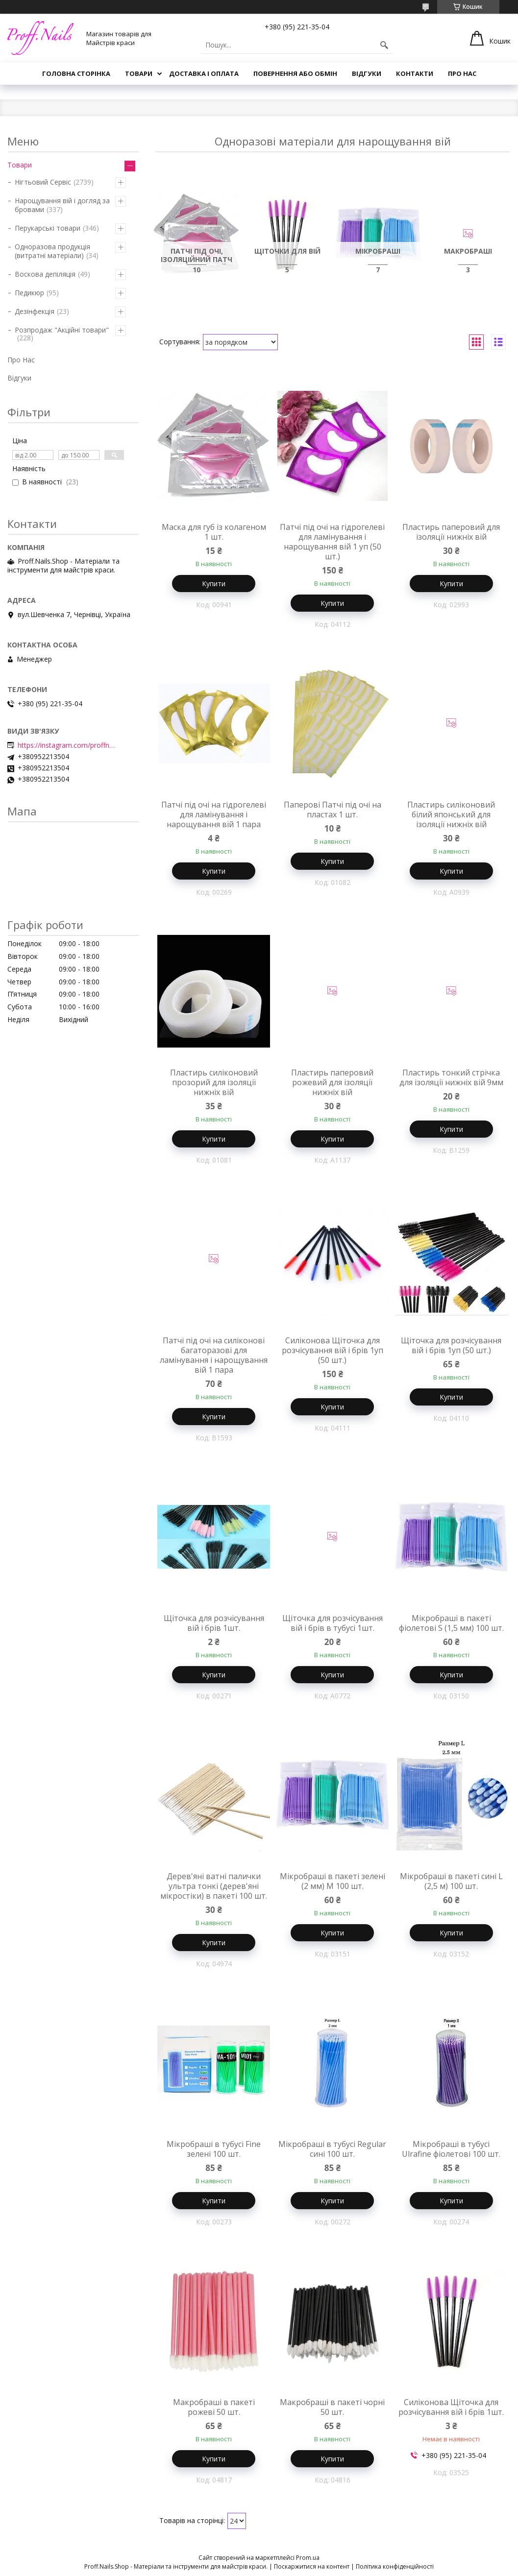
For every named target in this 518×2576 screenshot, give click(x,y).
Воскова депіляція (45, 274)
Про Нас (462, 73)
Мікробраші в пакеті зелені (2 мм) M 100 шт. (332, 1881)
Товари (138, 73)
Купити (213, 583)
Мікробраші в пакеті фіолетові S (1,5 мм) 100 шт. (451, 1623)
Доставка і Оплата (204, 73)
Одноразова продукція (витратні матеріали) (52, 251)
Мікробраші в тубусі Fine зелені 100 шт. (214, 2149)
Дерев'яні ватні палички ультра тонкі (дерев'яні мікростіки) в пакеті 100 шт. (213, 1886)
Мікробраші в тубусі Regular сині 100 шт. (332, 2149)
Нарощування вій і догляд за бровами (62, 205)
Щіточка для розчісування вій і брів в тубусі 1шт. (332, 1623)
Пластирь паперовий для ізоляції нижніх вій (451, 532)
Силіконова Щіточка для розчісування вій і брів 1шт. (451, 2407)
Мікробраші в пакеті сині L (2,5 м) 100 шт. (451, 1881)
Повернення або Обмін (295, 73)
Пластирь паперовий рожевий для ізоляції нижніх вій (332, 1082)
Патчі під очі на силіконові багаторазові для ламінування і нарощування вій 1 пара (214, 1355)
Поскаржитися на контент (311, 2566)
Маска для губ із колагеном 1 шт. (214, 532)
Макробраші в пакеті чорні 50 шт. (332, 2407)
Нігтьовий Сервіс (43, 182)
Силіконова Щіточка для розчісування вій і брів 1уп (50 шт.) (332, 1350)
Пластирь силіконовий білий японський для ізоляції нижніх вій (451, 814)
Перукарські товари (47, 228)
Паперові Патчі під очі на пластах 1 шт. (332, 809)
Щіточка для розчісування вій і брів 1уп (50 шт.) (451, 1345)
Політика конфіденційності (395, 2566)
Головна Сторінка (76, 73)
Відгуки (366, 73)
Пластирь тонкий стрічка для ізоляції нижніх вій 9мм (451, 1077)
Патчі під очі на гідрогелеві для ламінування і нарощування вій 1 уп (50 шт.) (332, 541)
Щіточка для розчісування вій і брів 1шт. (214, 1623)
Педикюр (29, 292)
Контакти (414, 73)
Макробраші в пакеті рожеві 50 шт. (214, 2407)
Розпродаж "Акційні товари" (62, 329)
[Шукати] (384, 45)
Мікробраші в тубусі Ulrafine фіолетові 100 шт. (451, 2149)
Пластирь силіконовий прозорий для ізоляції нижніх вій (214, 1082)
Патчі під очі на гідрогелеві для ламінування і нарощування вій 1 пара (213, 814)
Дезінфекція (34, 311)
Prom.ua (308, 2557)
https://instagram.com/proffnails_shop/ (67, 745)
